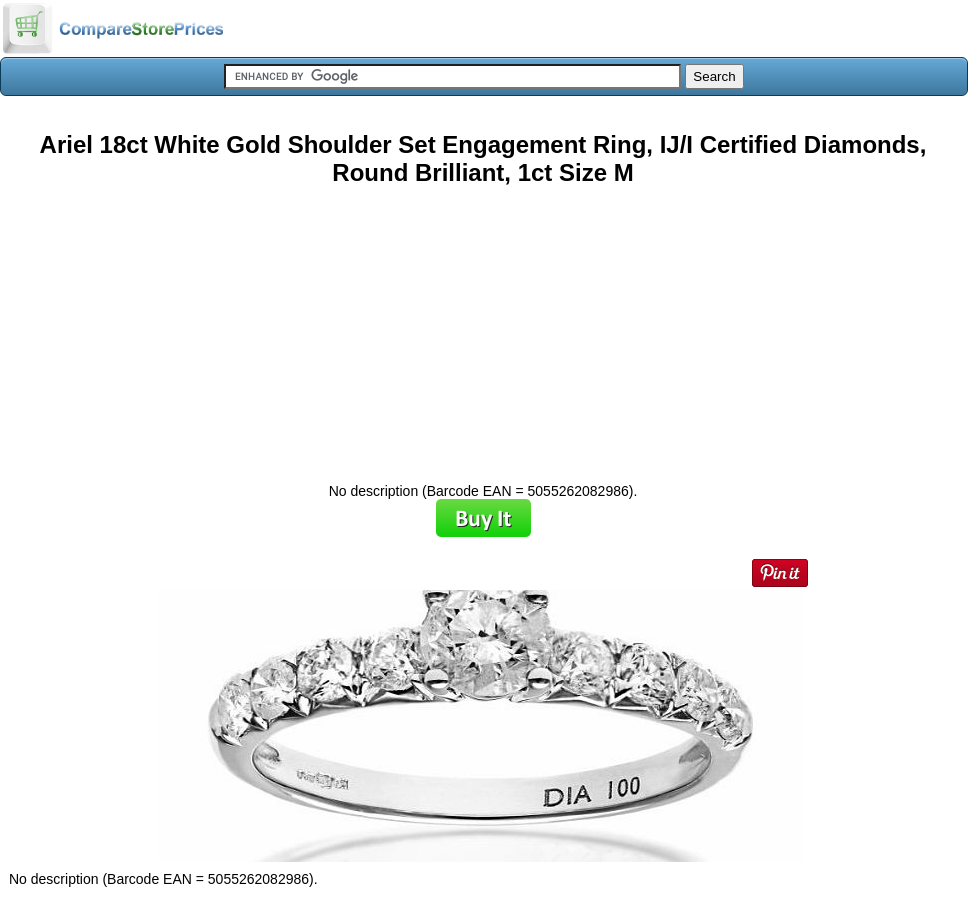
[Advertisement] (483, 327)
